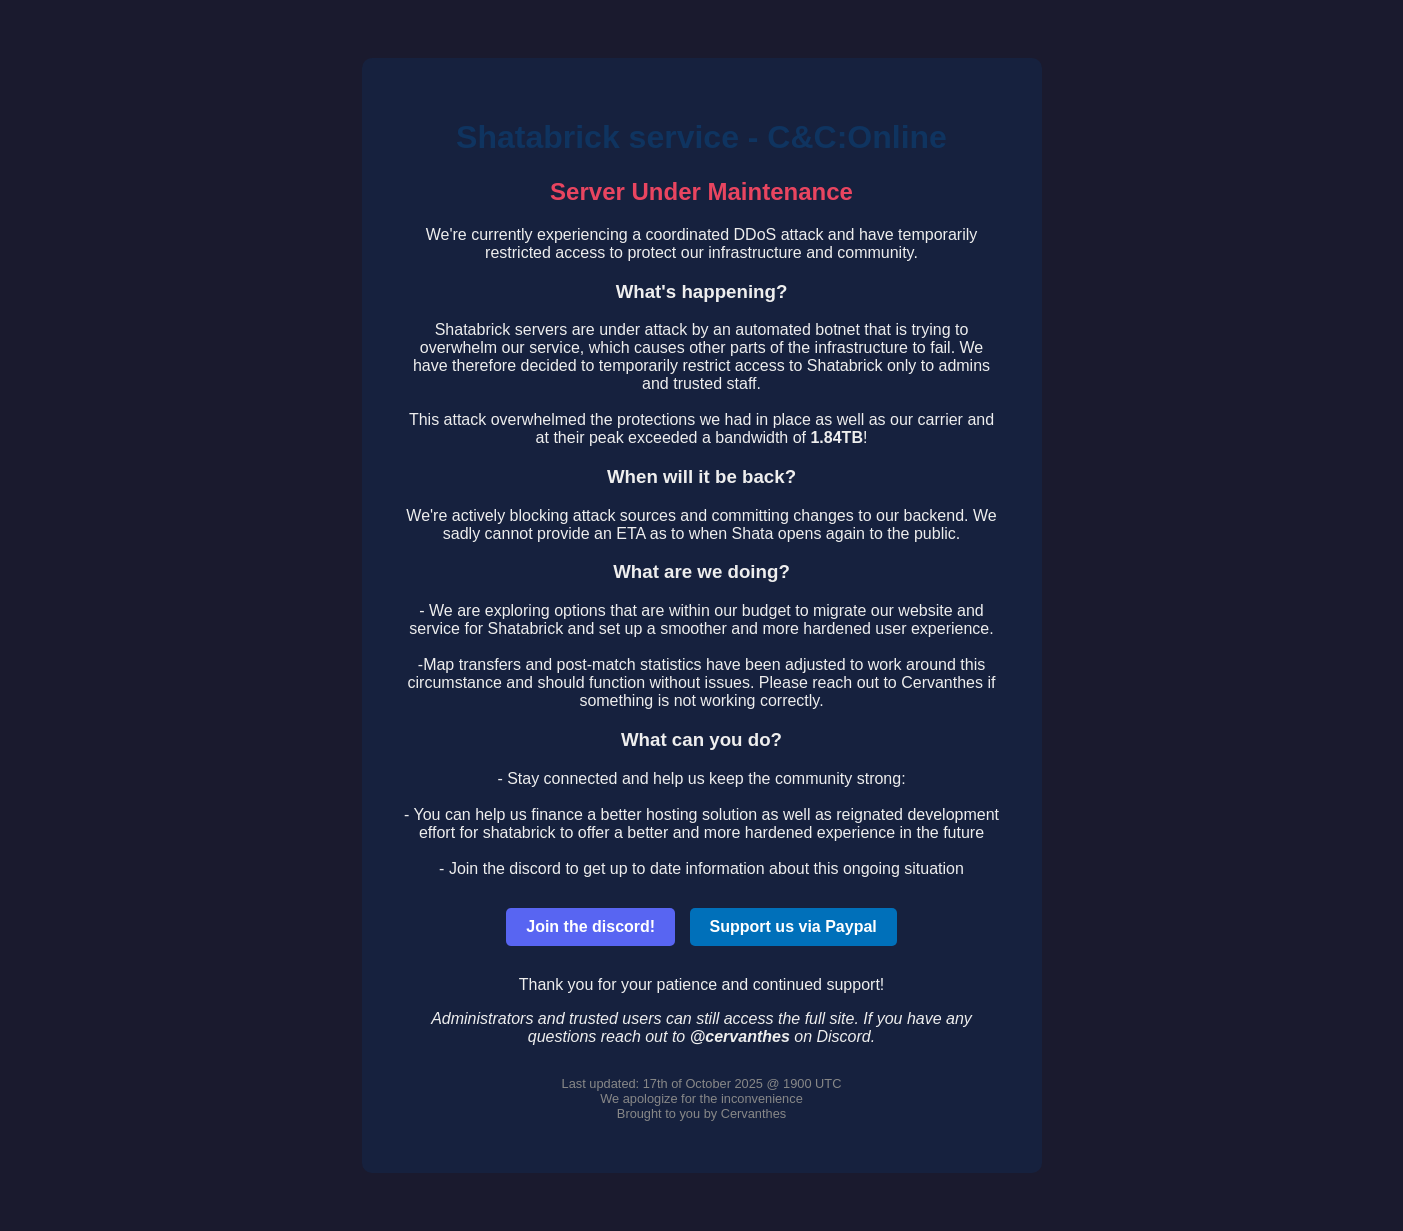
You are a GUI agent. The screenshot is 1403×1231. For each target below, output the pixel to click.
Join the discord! (590, 926)
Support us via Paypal (793, 926)
